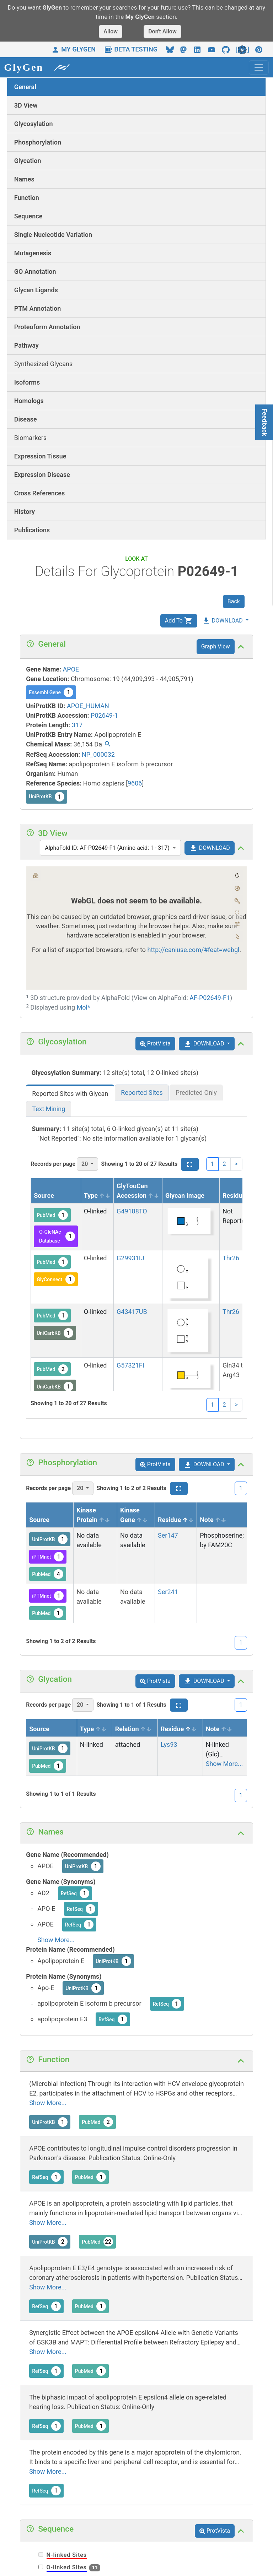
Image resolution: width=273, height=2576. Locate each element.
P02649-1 (104, 715)
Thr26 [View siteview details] (231, 1258)
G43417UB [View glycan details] (132, 1311)
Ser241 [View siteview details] (168, 1592)
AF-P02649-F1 (209, 997)
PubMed (52, 1215)
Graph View (215, 646)
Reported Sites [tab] (141, 1092)
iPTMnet (48, 1556)
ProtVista (155, 1043)
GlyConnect (56, 1279)
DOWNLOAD (222, 620)
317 (77, 725)
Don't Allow (162, 31)
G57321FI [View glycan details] (130, 1365)
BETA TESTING (130, 49)
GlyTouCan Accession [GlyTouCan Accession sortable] (138, 1190)
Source (44, 1195)
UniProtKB (46, 796)
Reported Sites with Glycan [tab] (70, 1093)
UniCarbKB (55, 1333)
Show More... (224, 1763)
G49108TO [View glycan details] (132, 1211)
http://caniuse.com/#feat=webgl (194, 949)
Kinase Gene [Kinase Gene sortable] (134, 1514)
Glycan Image (184, 1195)
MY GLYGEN (73, 49)
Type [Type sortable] (97, 1195)
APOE (71, 669)
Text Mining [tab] (48, 1109)
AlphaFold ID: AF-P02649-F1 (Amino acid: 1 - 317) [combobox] (107, 847)
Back (234, 601)
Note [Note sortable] (213, 1519)
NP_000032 (98, 754)
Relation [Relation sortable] (133, 1729)
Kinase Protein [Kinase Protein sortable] (93, 1514)
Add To (179, 620)
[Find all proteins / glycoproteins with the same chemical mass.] (107, 745)
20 (85, 1164)
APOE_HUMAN (88, 706)
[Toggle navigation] (259, 67)
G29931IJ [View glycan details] (130, 1258)
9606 (135, 783)
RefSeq (75, 1893)
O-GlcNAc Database (57, 1236)
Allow (110, 31)
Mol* (83, 1007)
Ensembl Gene (51, 692)
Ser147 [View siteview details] (168, 1535)
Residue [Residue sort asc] (240, 1195)
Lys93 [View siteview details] (169, 1744)
